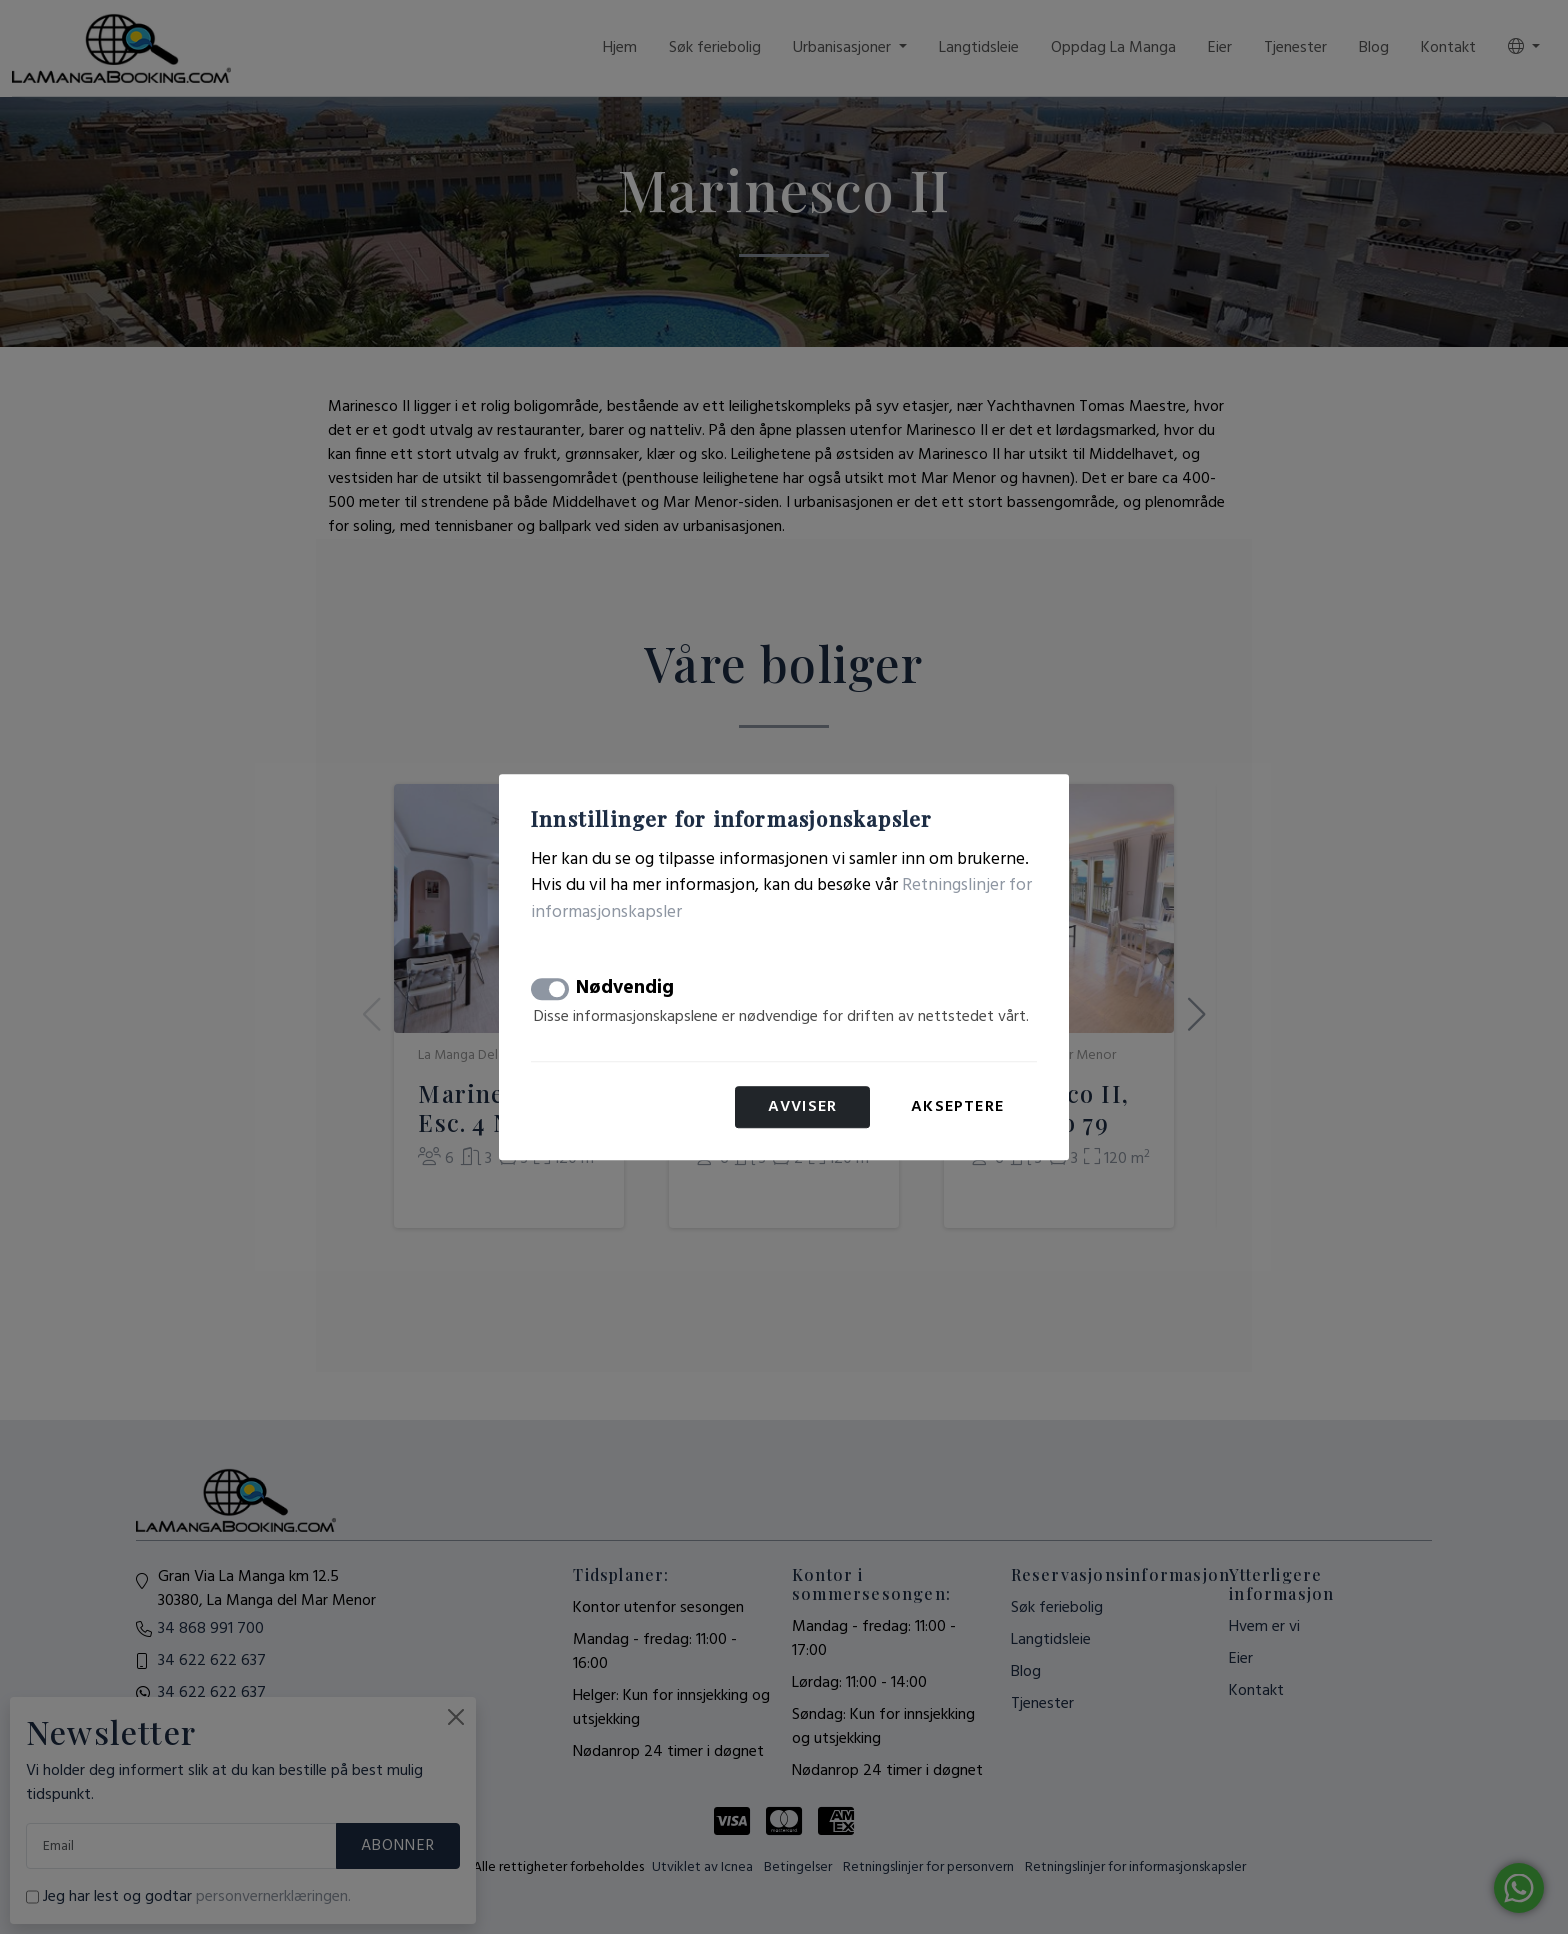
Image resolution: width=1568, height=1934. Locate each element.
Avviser (802, 1107)
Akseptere (957, 1107)
